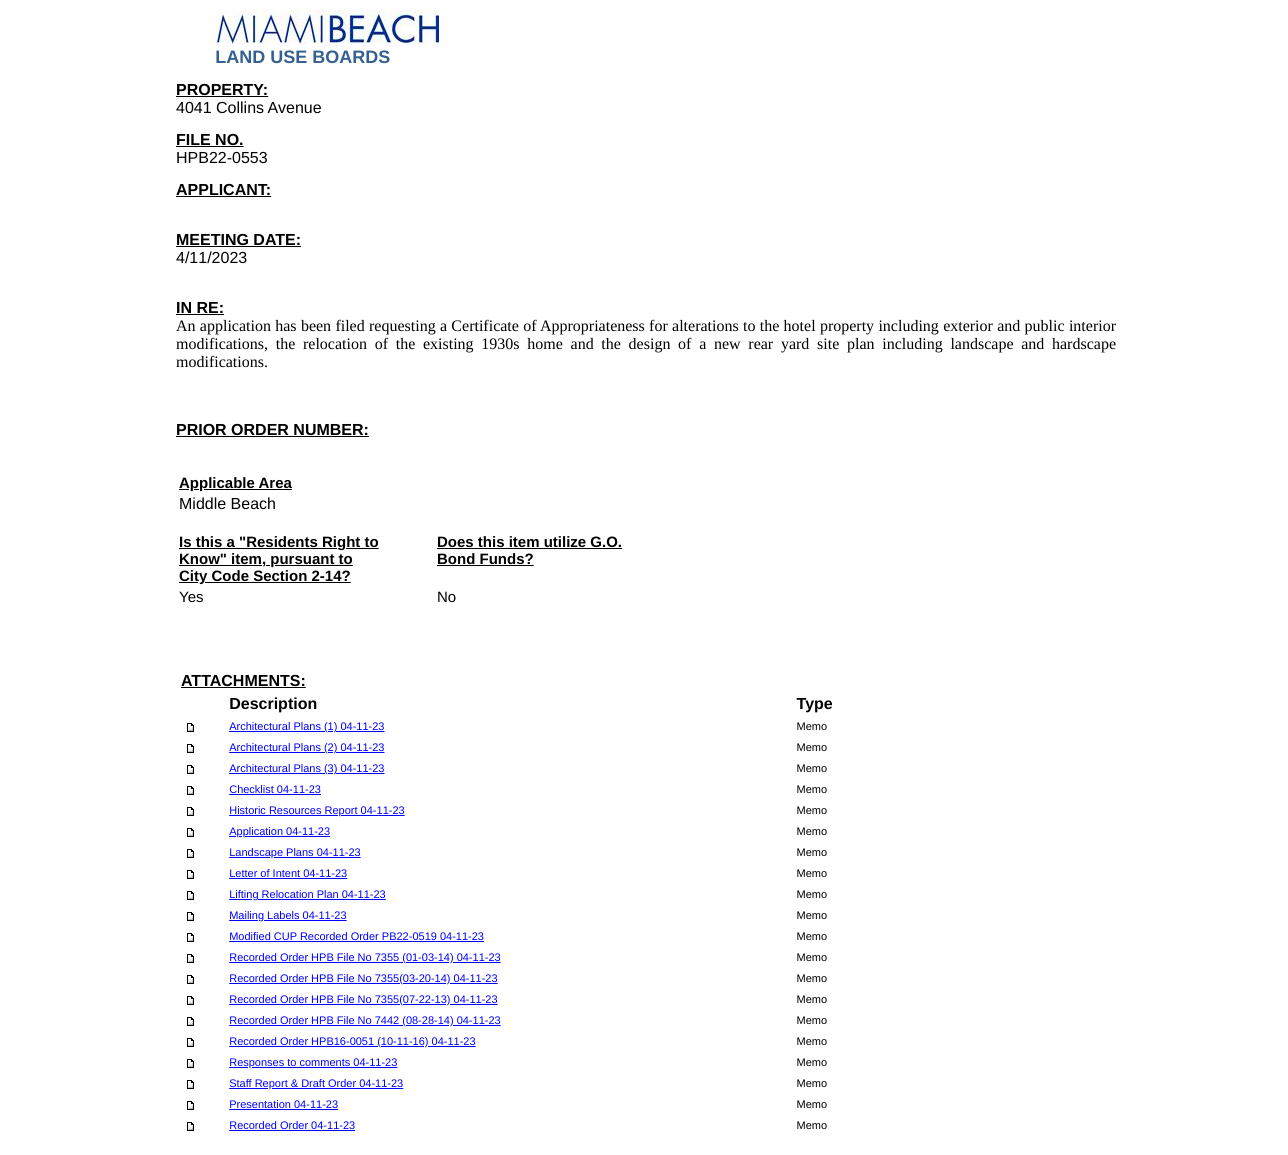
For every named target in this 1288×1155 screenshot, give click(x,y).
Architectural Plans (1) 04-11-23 (306, 727)
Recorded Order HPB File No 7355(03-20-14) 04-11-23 (363, 979)
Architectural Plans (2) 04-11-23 (306, 748)
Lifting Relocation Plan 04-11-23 (307, 895)
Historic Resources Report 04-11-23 (316, 811)
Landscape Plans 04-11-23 (294, 853)
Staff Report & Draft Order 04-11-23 (316, 1084)
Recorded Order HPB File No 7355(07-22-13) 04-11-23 (363, 1000)
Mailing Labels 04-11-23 (287, 916)
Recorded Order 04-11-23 (292, 1126)
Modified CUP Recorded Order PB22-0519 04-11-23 (356, 937)
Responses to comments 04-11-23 (313, 1063)
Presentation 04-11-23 (283, 1105)
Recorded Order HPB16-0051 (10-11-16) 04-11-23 (352, 1042)
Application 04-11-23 (279, 832)
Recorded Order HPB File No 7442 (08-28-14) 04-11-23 (364, 1021)
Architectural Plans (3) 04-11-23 (306, 769)
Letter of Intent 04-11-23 (288, 874)
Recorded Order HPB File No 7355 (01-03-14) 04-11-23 (364, 958)
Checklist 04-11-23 (275, 790)
